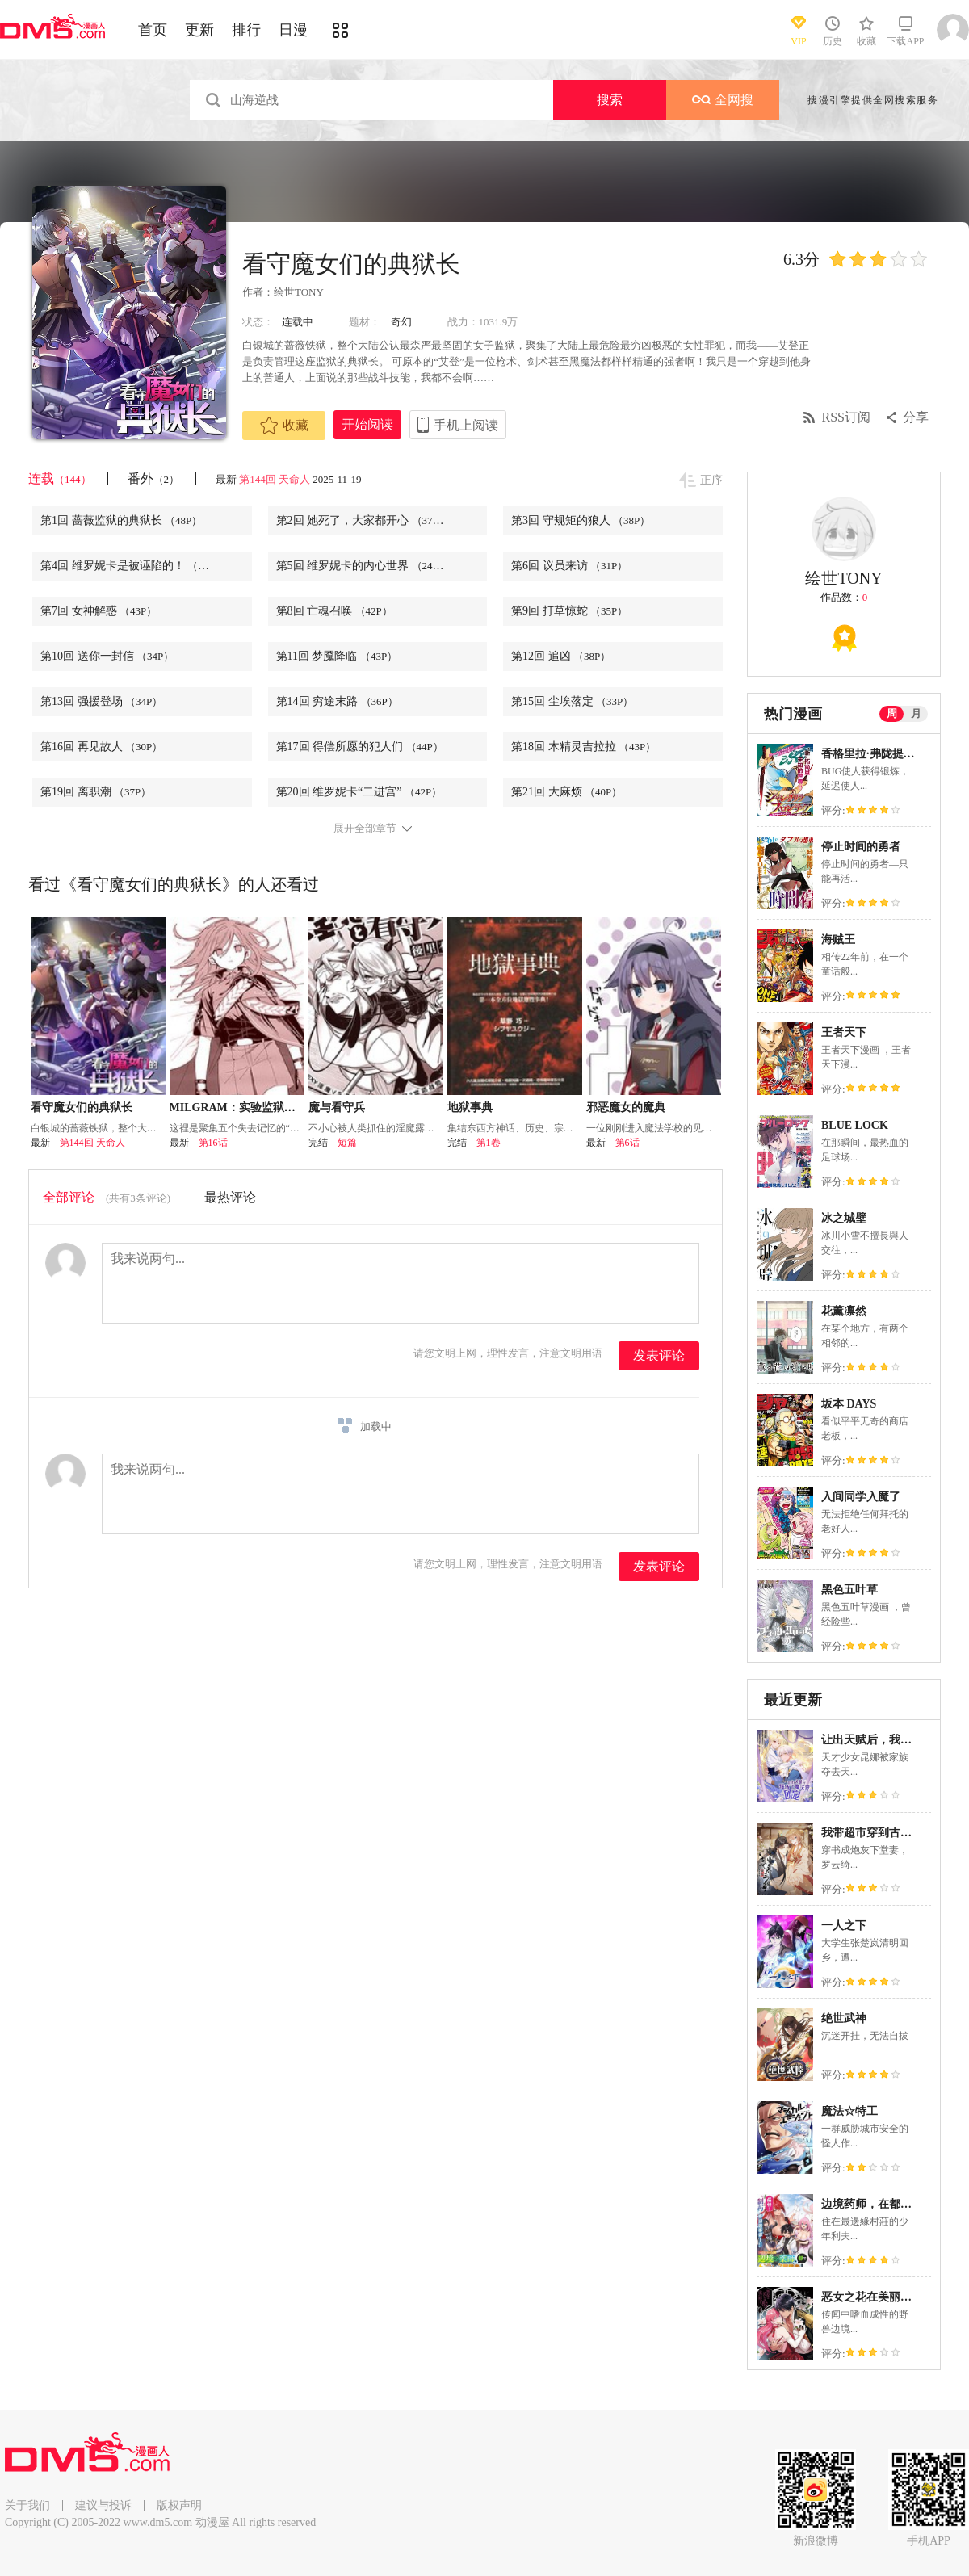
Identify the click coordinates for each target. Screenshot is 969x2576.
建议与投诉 (103, 2505)
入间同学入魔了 (860, 1497)
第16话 (213, 1142)
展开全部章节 (364, 828)
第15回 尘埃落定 (572, 701)
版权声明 (179, 2505)
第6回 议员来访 (569, 566)
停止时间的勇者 (860, 847)
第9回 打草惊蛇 (569, 611)
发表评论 (659, 1355)
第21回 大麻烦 (566, 792)
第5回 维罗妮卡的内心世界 (362, 566)
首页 (152, 30)
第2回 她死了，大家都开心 (362, 520)
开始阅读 (367, 424)
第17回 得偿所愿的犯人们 (359, 746)
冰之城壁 (843, 1218)
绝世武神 (843, 2018)
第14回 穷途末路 (337, 701)
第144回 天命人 (274, 479)
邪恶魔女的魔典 (625, 1107)
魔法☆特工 (849, 2111)
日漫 (293, 30)
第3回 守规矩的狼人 (580, 520)
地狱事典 (470, 1107)
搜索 (610, 100)
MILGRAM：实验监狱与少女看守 (255, 1107)
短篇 (347, 1142)
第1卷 (488, 1142)
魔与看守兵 (336, 1107)
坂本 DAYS (848, 1404)
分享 (916, 417)
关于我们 (27, 2505)
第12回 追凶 (560, 656)
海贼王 (838, 939)
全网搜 (722, 100)
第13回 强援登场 (101, 701)
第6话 (627, 1142)
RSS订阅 (846, 417)
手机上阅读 (466, 425)
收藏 (284, 425)
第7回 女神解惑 (98, 611)
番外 (154, 478)
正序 (711, 480)
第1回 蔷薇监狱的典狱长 (121, 520)
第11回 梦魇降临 (337, 656)
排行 (246, 30)
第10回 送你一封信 (107, 656)
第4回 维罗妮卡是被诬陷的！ (132, 566)
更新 (199, 30)
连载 (59, 478)
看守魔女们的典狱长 (81, 1107)
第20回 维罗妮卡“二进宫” (359, 792)
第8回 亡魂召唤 (334, 611)
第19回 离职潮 (95, 792)
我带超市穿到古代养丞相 (883, 1833)
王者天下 (843, 1032)
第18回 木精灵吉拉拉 (583, 746)
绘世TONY (299, 292)
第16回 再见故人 (101, 746)
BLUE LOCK (854, 1125)
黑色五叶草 (849, 1590)
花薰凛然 (843, 1311)
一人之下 (843, 1925)
